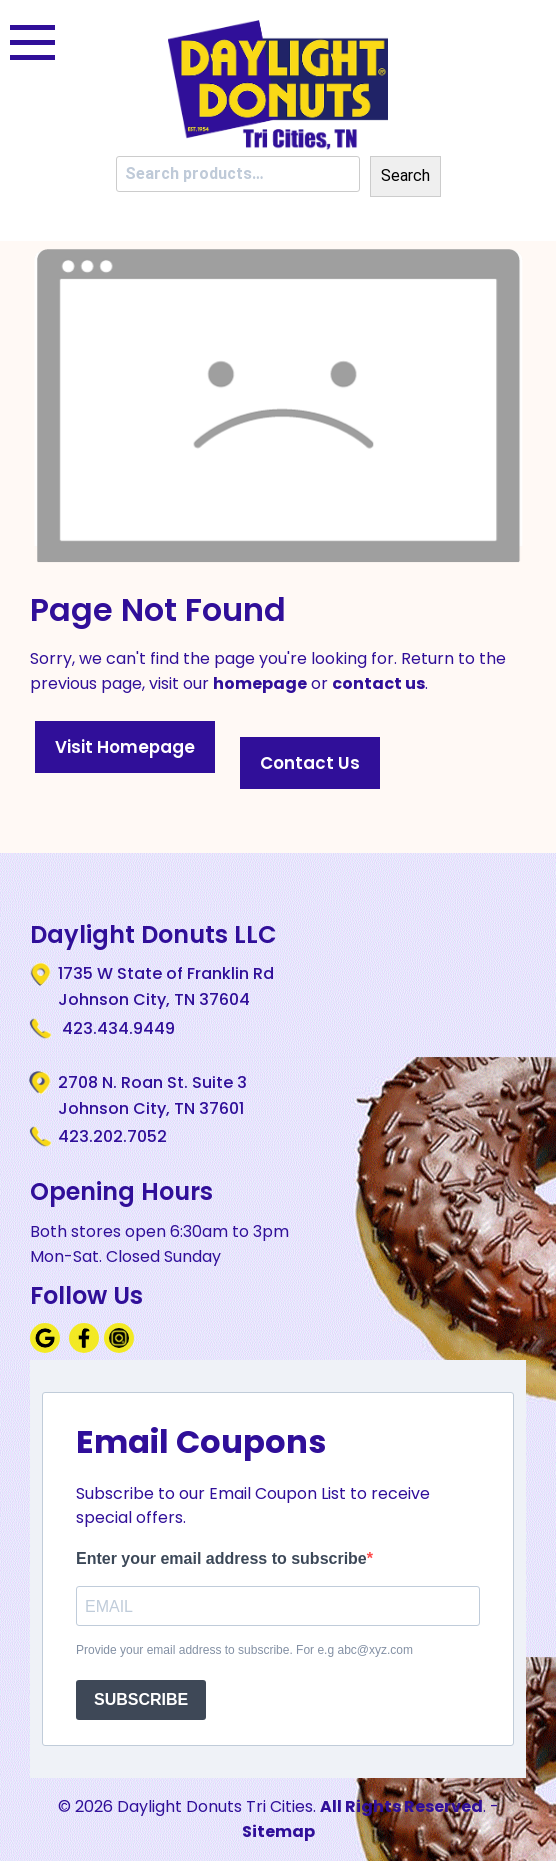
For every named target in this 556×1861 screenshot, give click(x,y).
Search (405, 175)
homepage (260, 683)
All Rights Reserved (401, 1806)
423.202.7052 (112, 1136)
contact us (378, 683)
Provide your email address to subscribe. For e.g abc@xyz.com (244, 1650)
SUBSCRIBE (141, 1699)
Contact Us (310, 763)
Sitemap (278, 1831)
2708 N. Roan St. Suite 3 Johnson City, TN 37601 (152, 1095)
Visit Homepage (125, 747)
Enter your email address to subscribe (221, 1558)
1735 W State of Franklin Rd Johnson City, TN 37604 (166, 986)
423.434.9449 (116, 1028)
